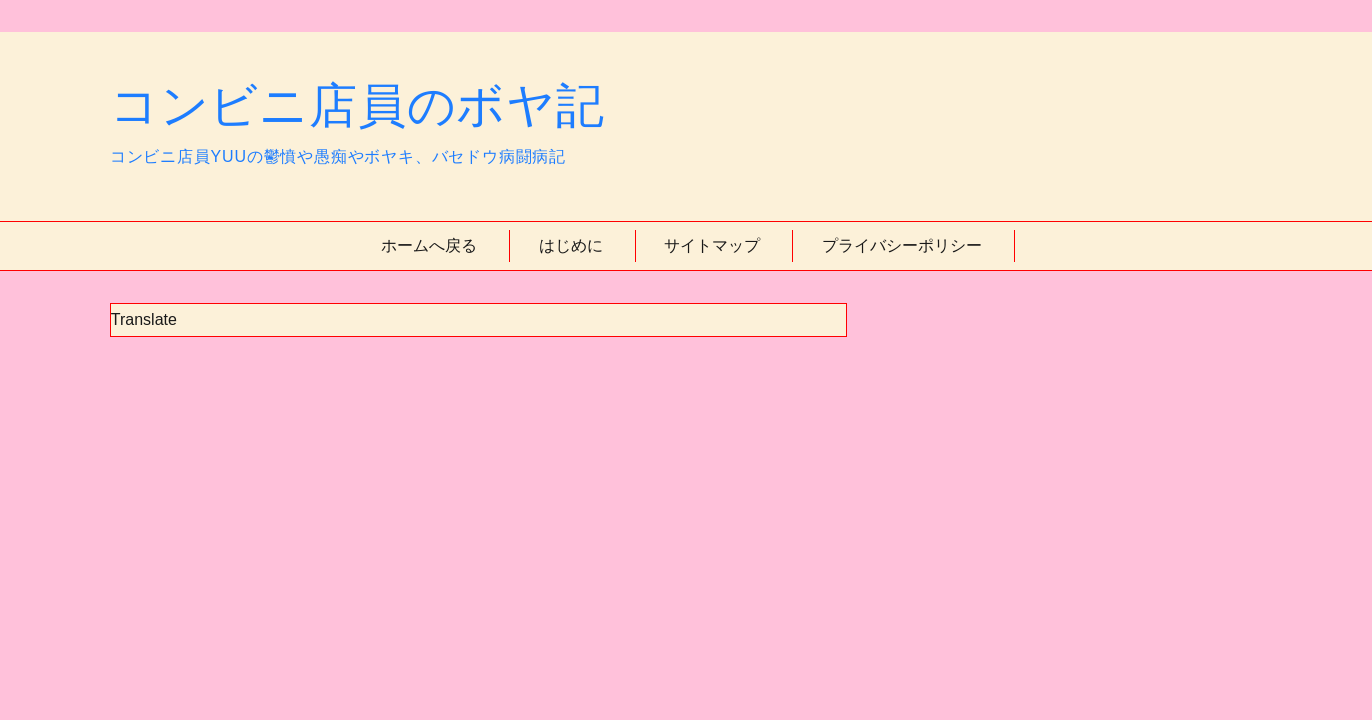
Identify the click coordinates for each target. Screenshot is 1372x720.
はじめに (571, 245)
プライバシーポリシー (902, 245)
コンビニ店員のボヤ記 (357, 105)
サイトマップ (712, 245)
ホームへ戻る (429, 245)
